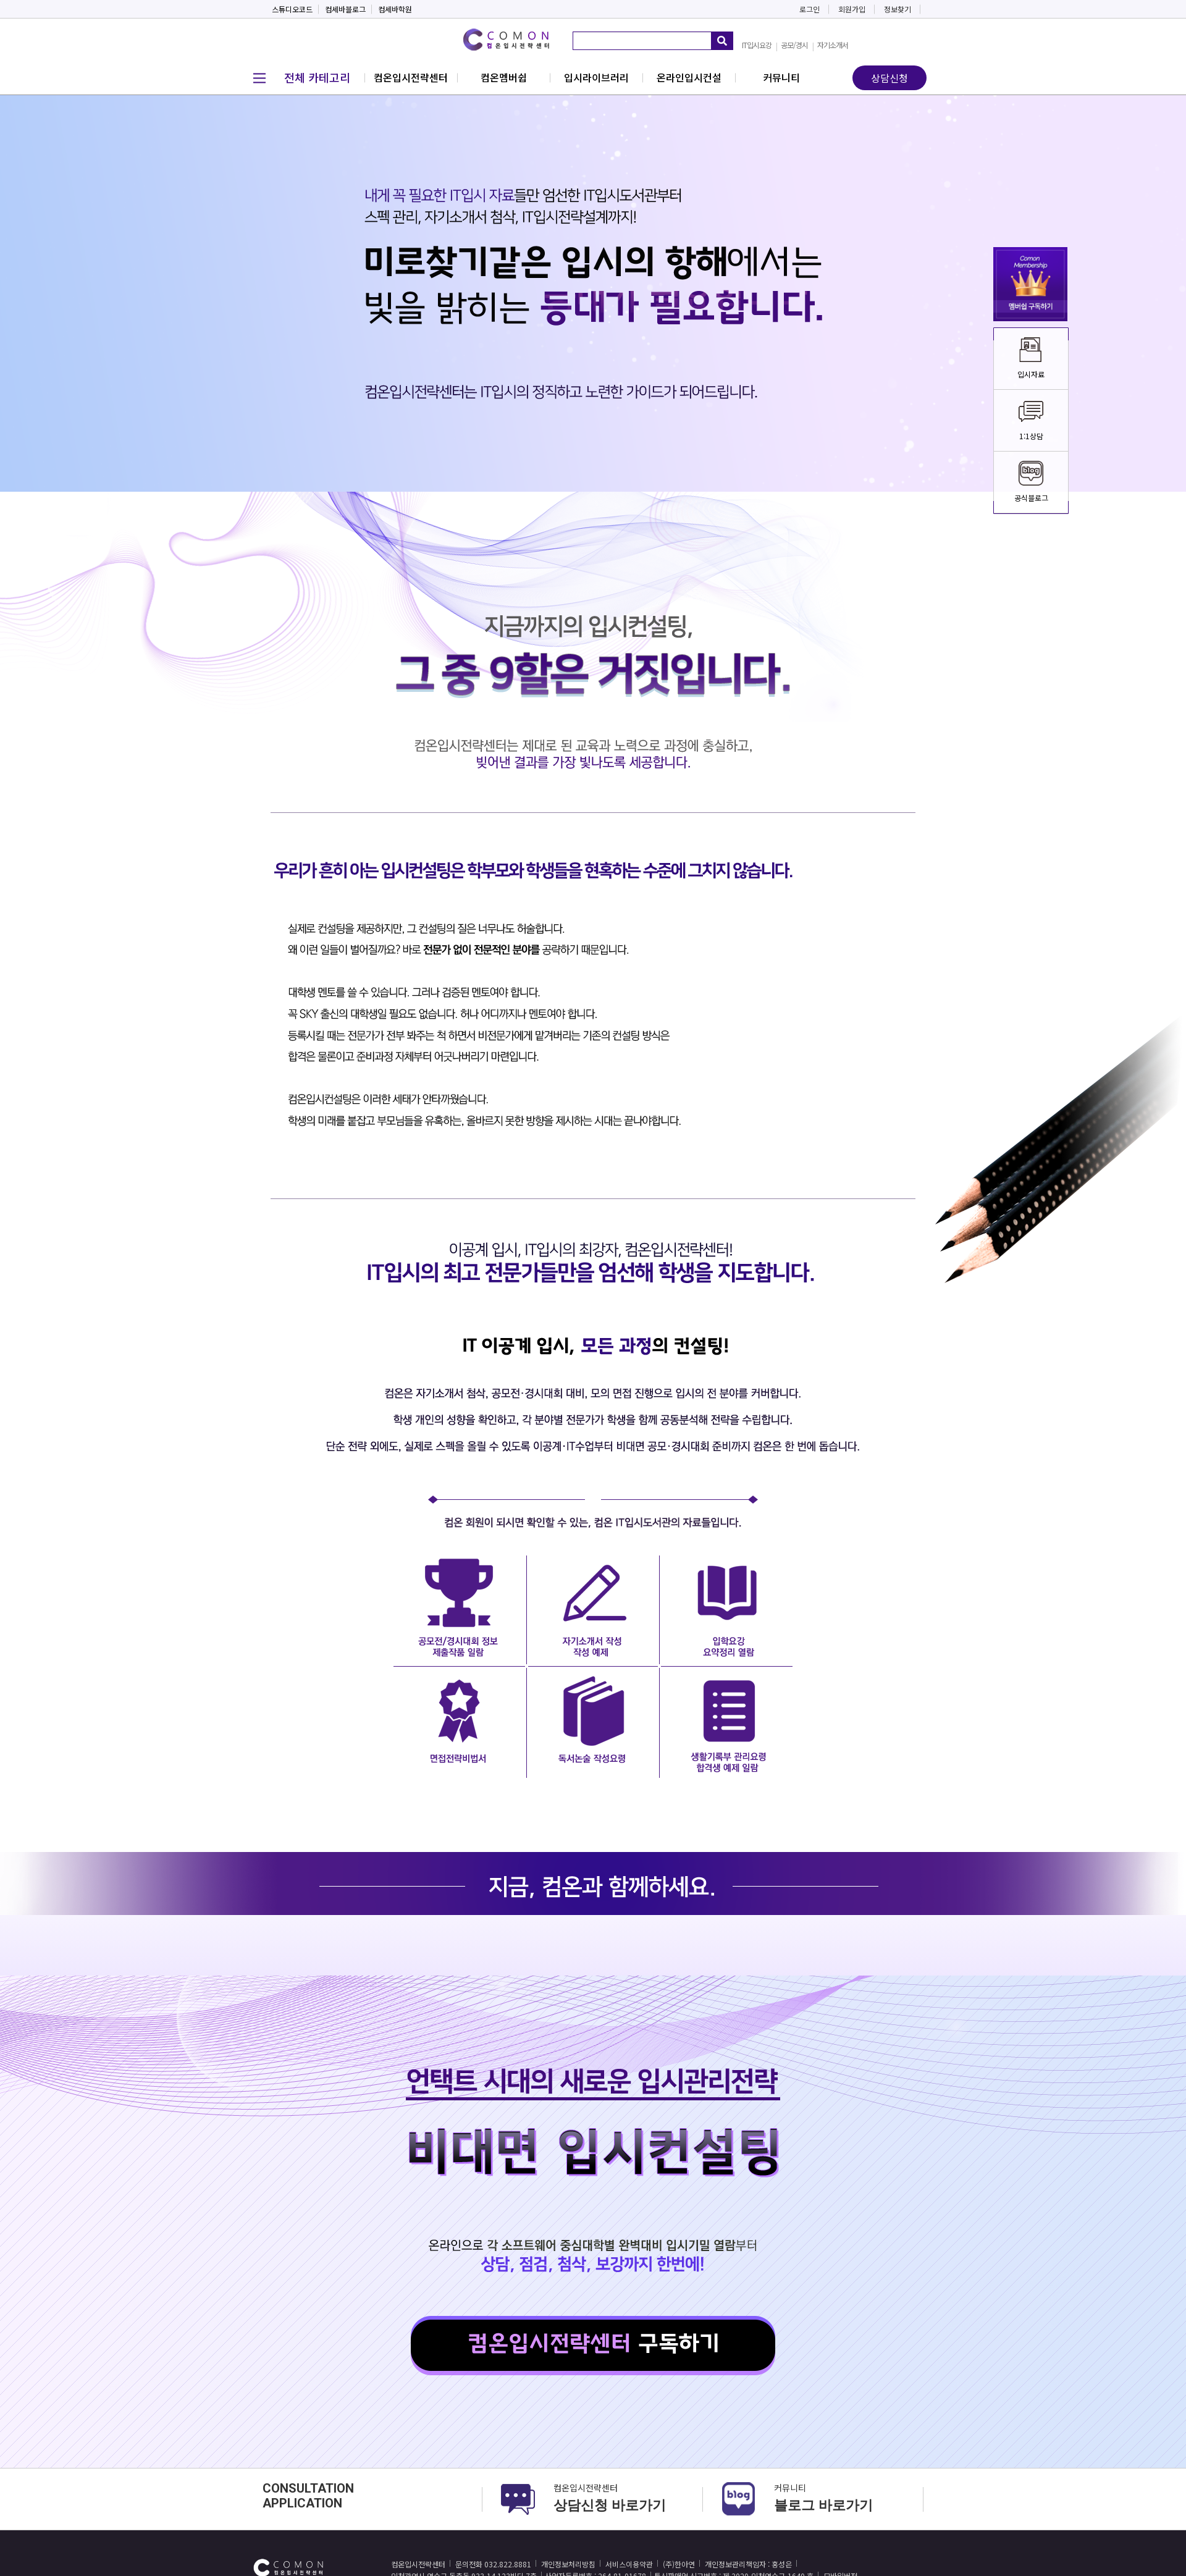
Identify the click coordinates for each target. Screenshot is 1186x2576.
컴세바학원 (395, 9)
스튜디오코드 (292, 9)
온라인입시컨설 (689, 77)
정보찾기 (897, 9)
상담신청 (889, 77)
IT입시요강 (757, 45)
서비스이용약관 (629, 2564)
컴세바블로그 (345, 9)
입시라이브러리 (596, 77)
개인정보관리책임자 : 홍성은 (748, 2564)
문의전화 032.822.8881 (493, 2564)
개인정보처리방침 (568, 2564)
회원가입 (851, 9)
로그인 (809, 9)
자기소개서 (832, 45)
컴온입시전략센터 (411, 77)
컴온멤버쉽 (504, 77)
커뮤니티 (781, 77)
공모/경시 (794, 45)
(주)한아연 (679, 2564)
